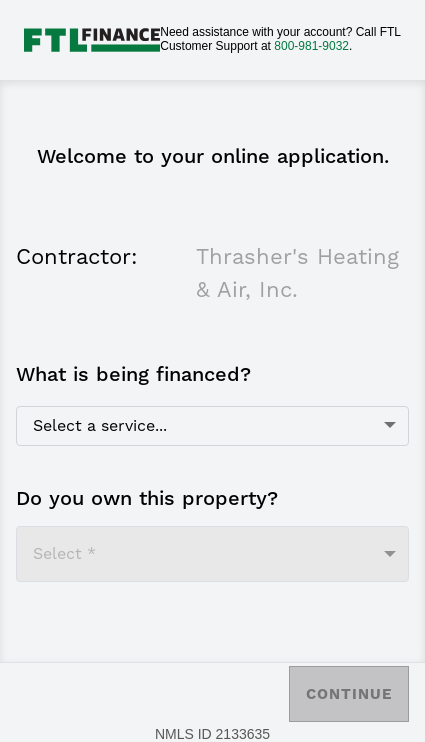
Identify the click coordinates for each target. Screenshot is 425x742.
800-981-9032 (311, 46)
